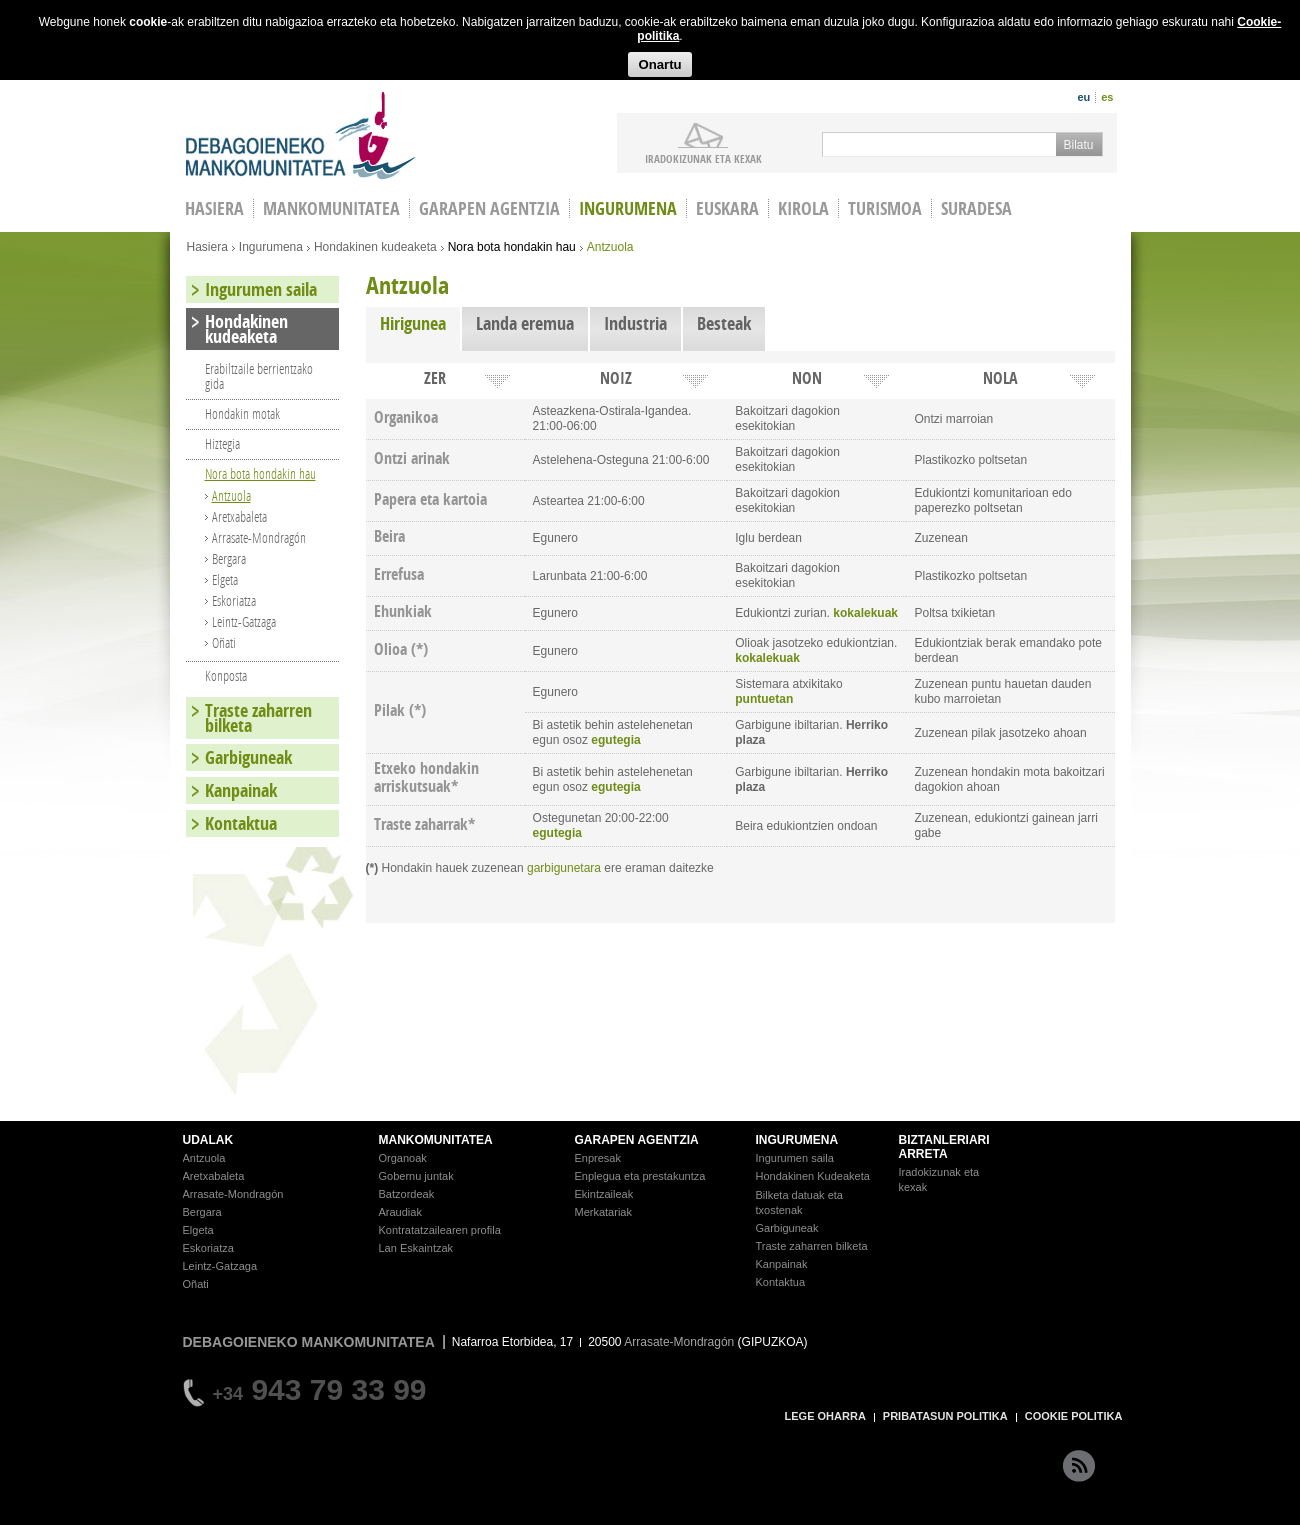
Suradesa (976, 208)
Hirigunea (420, 323)
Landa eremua (525, 323)
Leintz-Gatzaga (244, 621)
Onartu (659, 64)
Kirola (803, 208)
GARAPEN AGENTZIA (637, 1140)
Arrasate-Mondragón (259, 537)
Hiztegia (222, 443)
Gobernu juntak (416, 1176)
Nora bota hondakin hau (512, 247)
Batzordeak (407, 1194)
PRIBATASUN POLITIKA (945, 1416)
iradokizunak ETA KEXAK (703, 158)
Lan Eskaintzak (416, 1248)
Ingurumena (628, 208)
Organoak (403, 1158)
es (1107, 97)
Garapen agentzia (489, 208)
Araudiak (400, 1212)
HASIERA (214, 208)
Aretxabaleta (239, 516)
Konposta (226, 675)
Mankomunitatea (331, 208)
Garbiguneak (248, 757)
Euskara (727, 208)
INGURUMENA (797, 1140)
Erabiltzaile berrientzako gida (259, 376)
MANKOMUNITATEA (436, 1140)
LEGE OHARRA (825, 1416)
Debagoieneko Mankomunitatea (301, 135)
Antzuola (231, 495)
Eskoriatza (234, 600)
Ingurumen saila (261, 289)
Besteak (724, 323)
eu (1083, 97)
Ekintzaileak (604, 1194)
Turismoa (885, 208)
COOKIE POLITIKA (1074, 1416)
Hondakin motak (242, 413)
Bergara (229, 558)
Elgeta (225, 579)
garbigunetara (564, 868)
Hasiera (207, 247)
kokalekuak (865, 613)
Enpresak (598, 1158)
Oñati (224, 642)
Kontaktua (241, 823)
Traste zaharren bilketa (258, 718)
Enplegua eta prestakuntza (640, 1176)
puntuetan (764, 699)
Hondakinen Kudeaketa (813, 1176)
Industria (635, 323)
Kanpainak (241, 790)
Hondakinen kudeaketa (375, 247)
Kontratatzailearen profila (440, 1230)
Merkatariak (603, 1212)
